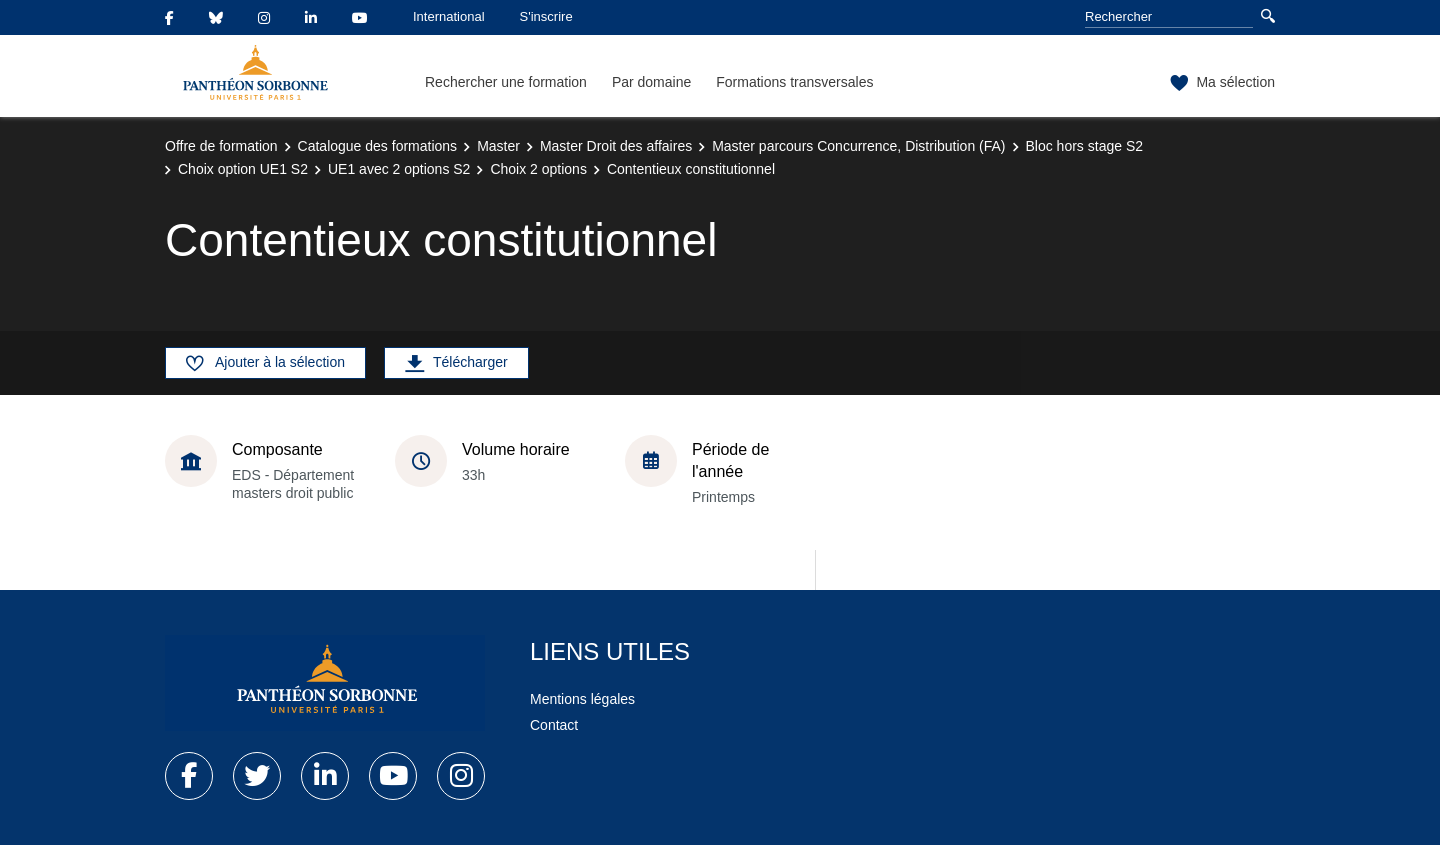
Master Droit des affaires (616, 146)
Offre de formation (221, 146)
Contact (554, 725)
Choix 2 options (538, 169)
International (449, 16)
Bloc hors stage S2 (1085, 146)
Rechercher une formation (506, 82)
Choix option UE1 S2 (243, 169)
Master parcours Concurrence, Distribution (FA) (858, 146)
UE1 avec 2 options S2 (399, 169)
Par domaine (651, 82)
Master (498, 146)
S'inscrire (546, 16)
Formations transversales (794, 82)
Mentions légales (582, 699)
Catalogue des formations (378, 146)
